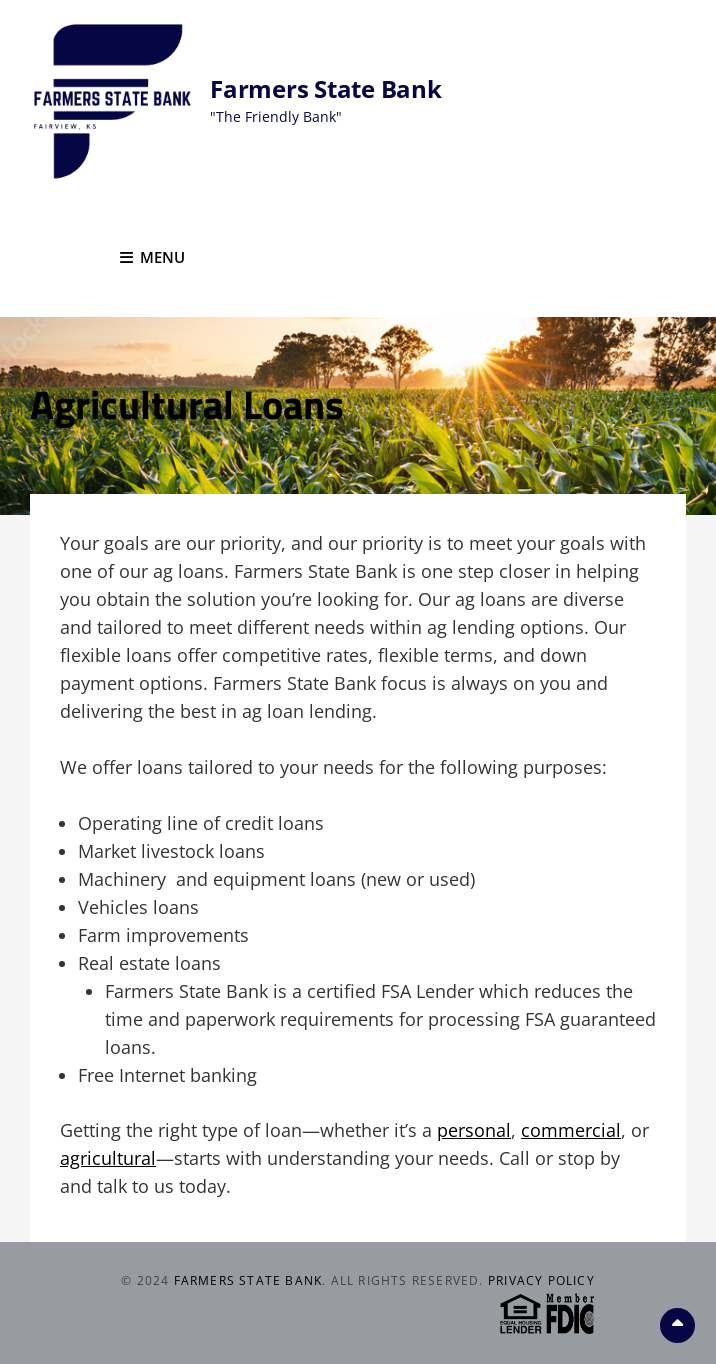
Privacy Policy (541, 1280)
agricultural (108, 1158)
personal (474, 1130)
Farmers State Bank (326, 88)
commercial (571, 1130)
